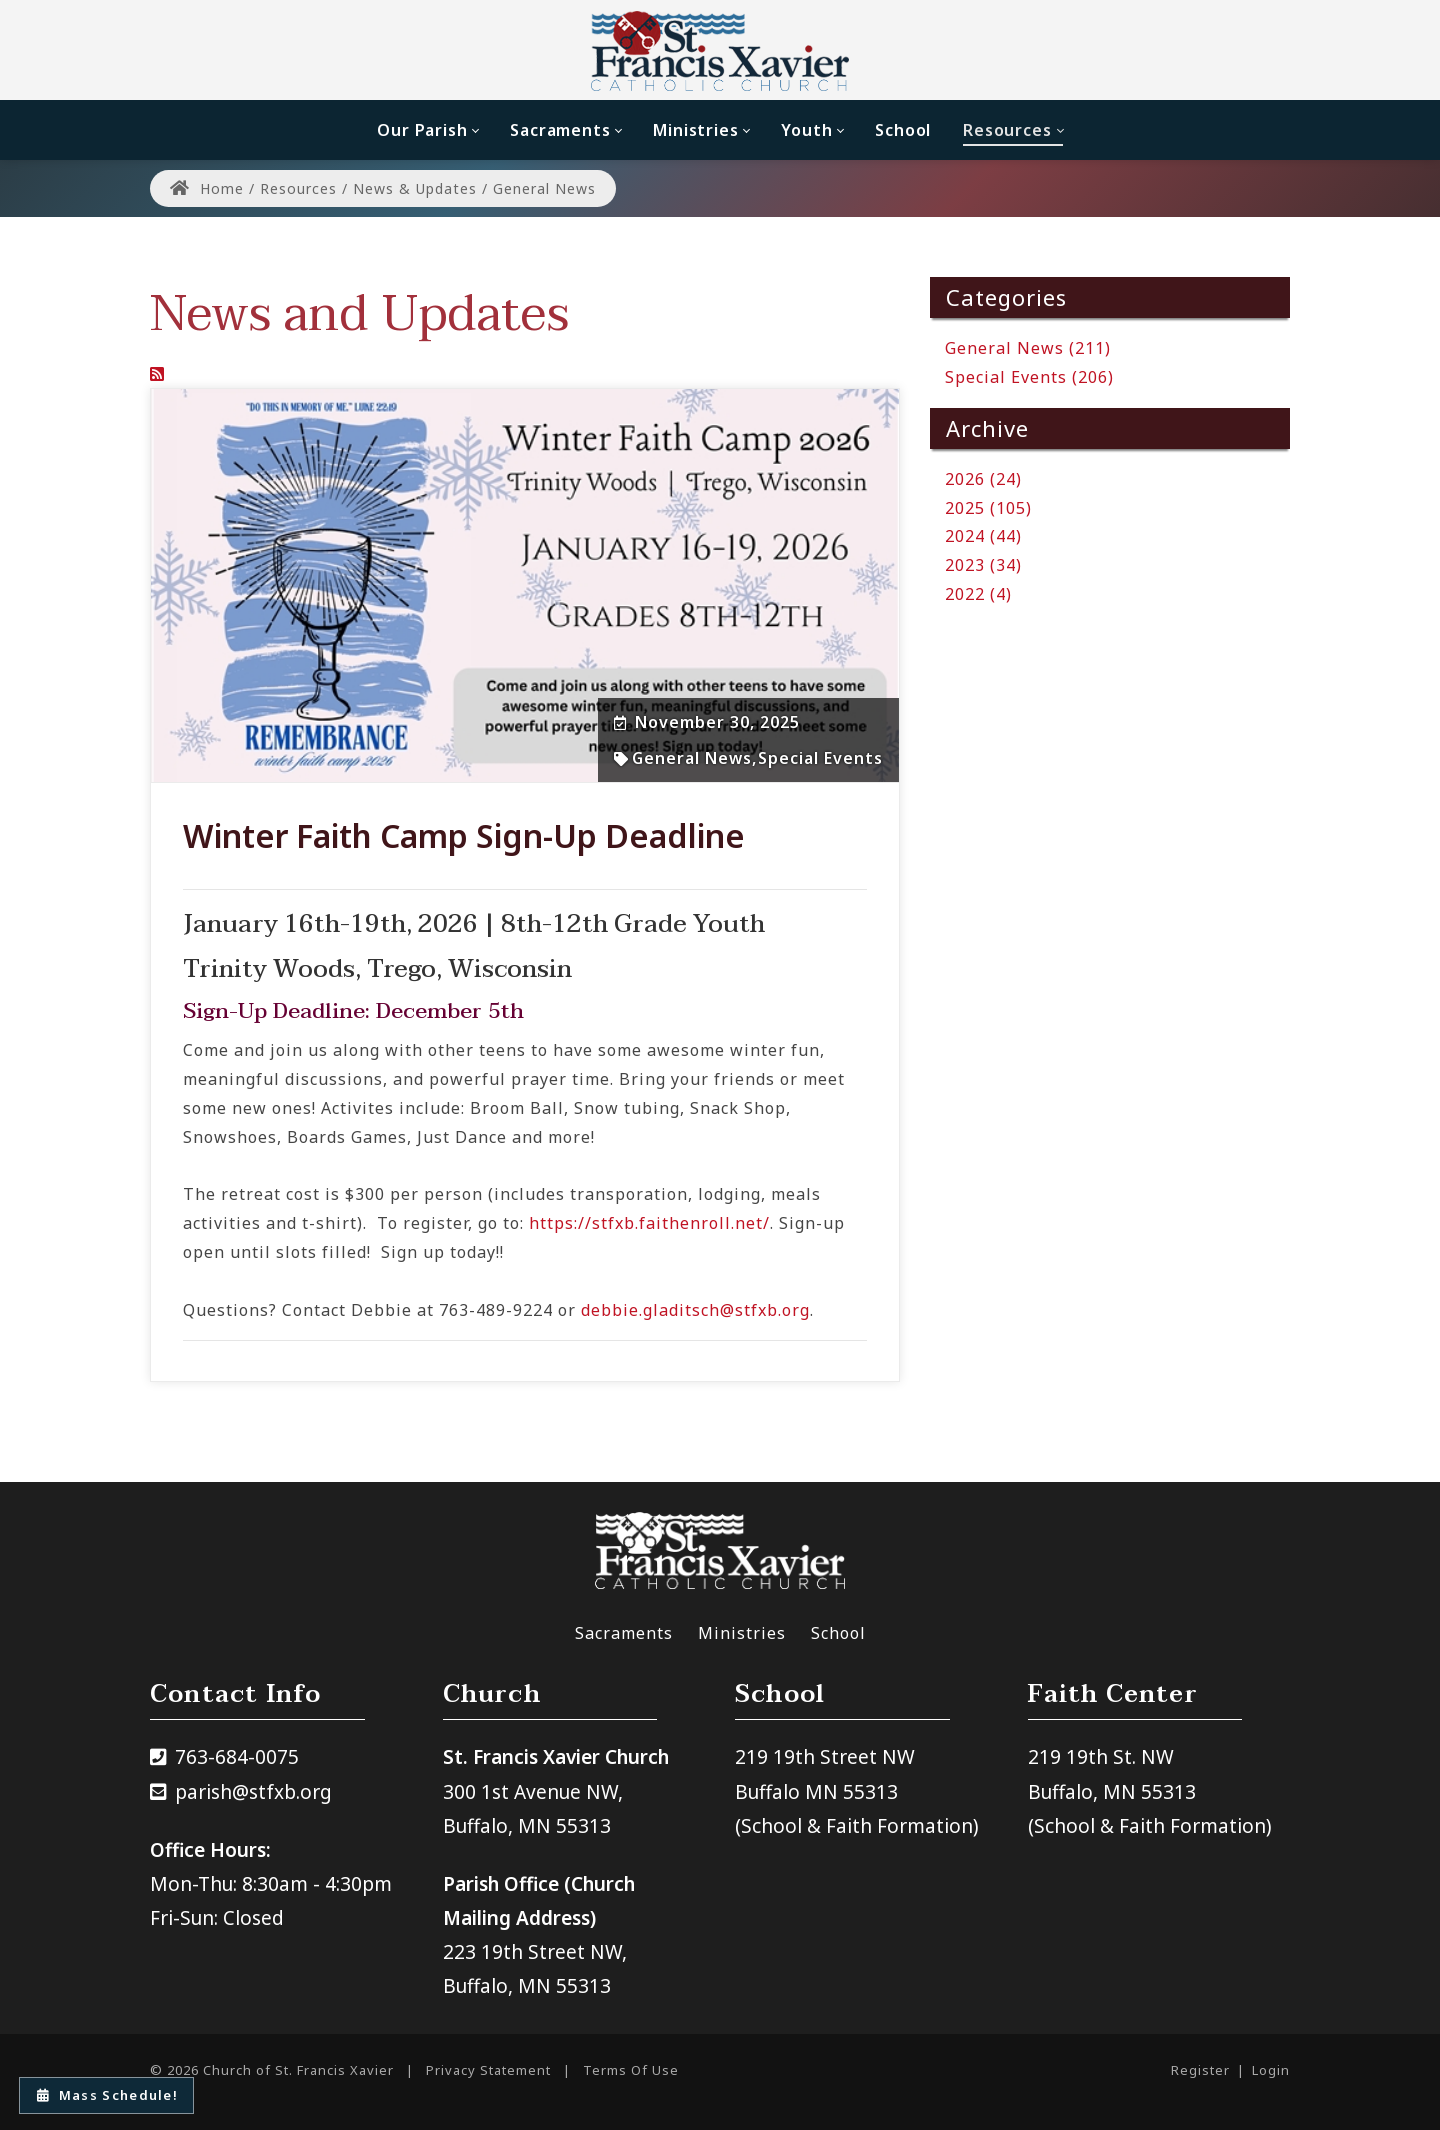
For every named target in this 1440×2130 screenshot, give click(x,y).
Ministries (742, 1633)
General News (692, 758)
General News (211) (1028, 348)
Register (1200, 2070)
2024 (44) (983, 536)
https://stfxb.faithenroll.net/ (649, 1223)
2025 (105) (988, 508)
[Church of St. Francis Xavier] (720, 50)
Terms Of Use (631, 2070)
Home (207, 188)
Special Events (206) (1029, 377)
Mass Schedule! (108, 2095)
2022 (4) (978, 594)
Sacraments (624, 1633)
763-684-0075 (237, 1757)
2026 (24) (983, 479)
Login (1271, 2070)
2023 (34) (983, 565)
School (838, 1633)
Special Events (820, 758)
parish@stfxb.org (253, 1792)
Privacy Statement (488, 2070)
